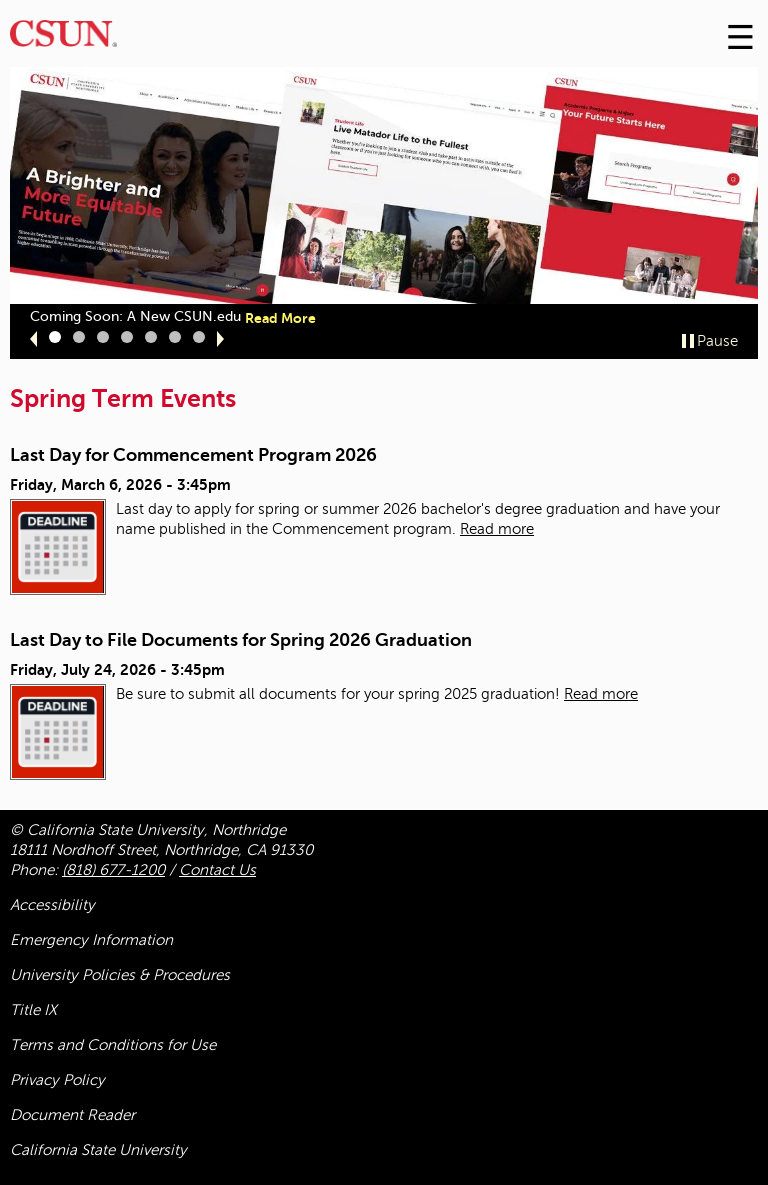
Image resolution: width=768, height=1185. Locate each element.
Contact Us (217, 870)
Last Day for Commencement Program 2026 (193, 455)
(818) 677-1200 (113, 870)
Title (33, 1010)
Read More (280, 318)
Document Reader (72, 1115)
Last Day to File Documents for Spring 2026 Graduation (241, 640)
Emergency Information (91, 940)
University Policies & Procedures (120, 975)
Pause (717, 341)
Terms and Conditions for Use (113, 1045)
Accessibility (52, 905)
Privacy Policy (57, 1080)
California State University (98, 1150)
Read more (497, 529)
